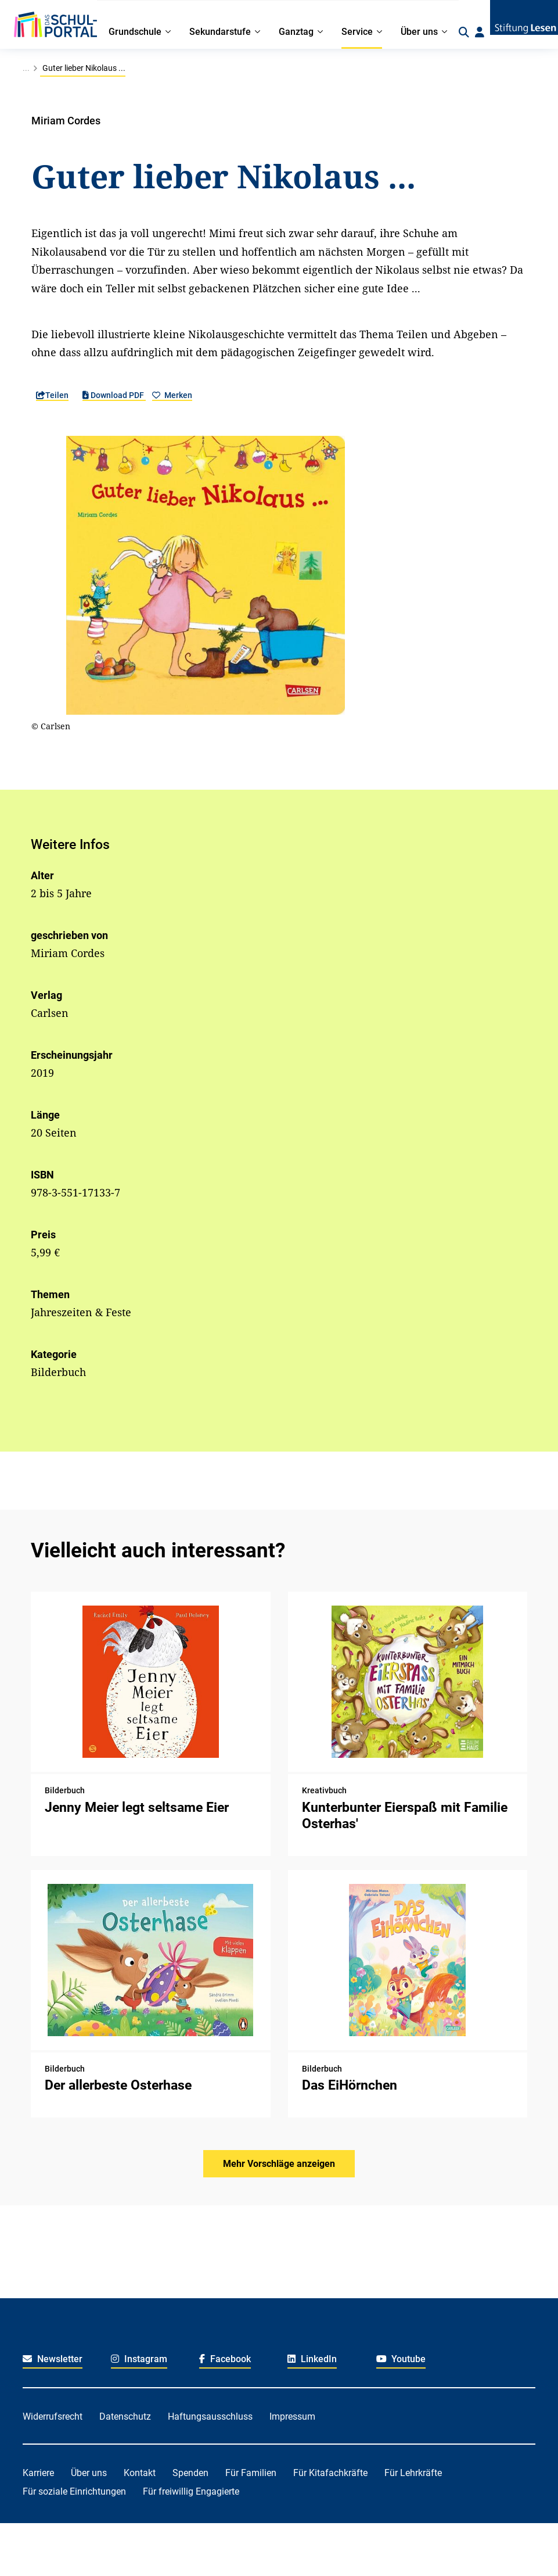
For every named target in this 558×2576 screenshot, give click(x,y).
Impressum (292, 2416)
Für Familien (250, 2472)
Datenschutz (125, 2416)
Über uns (89, 2472)
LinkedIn (312, 2358)
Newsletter (52, 2358)
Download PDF (114, 395)
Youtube (401, 2358)
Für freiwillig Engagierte (191, 2491)
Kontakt (140, 2472)
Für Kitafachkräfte (330, 2472)
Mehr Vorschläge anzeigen (279, 2163)
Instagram (139, 2358)
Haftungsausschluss (210, 2416)
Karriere (38, 2472)
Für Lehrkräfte (413, 2472)
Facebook (225, 2358)
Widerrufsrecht (52, 2416)
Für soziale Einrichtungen (74, 2491)
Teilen (52, 395)
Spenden (190, 2472)
